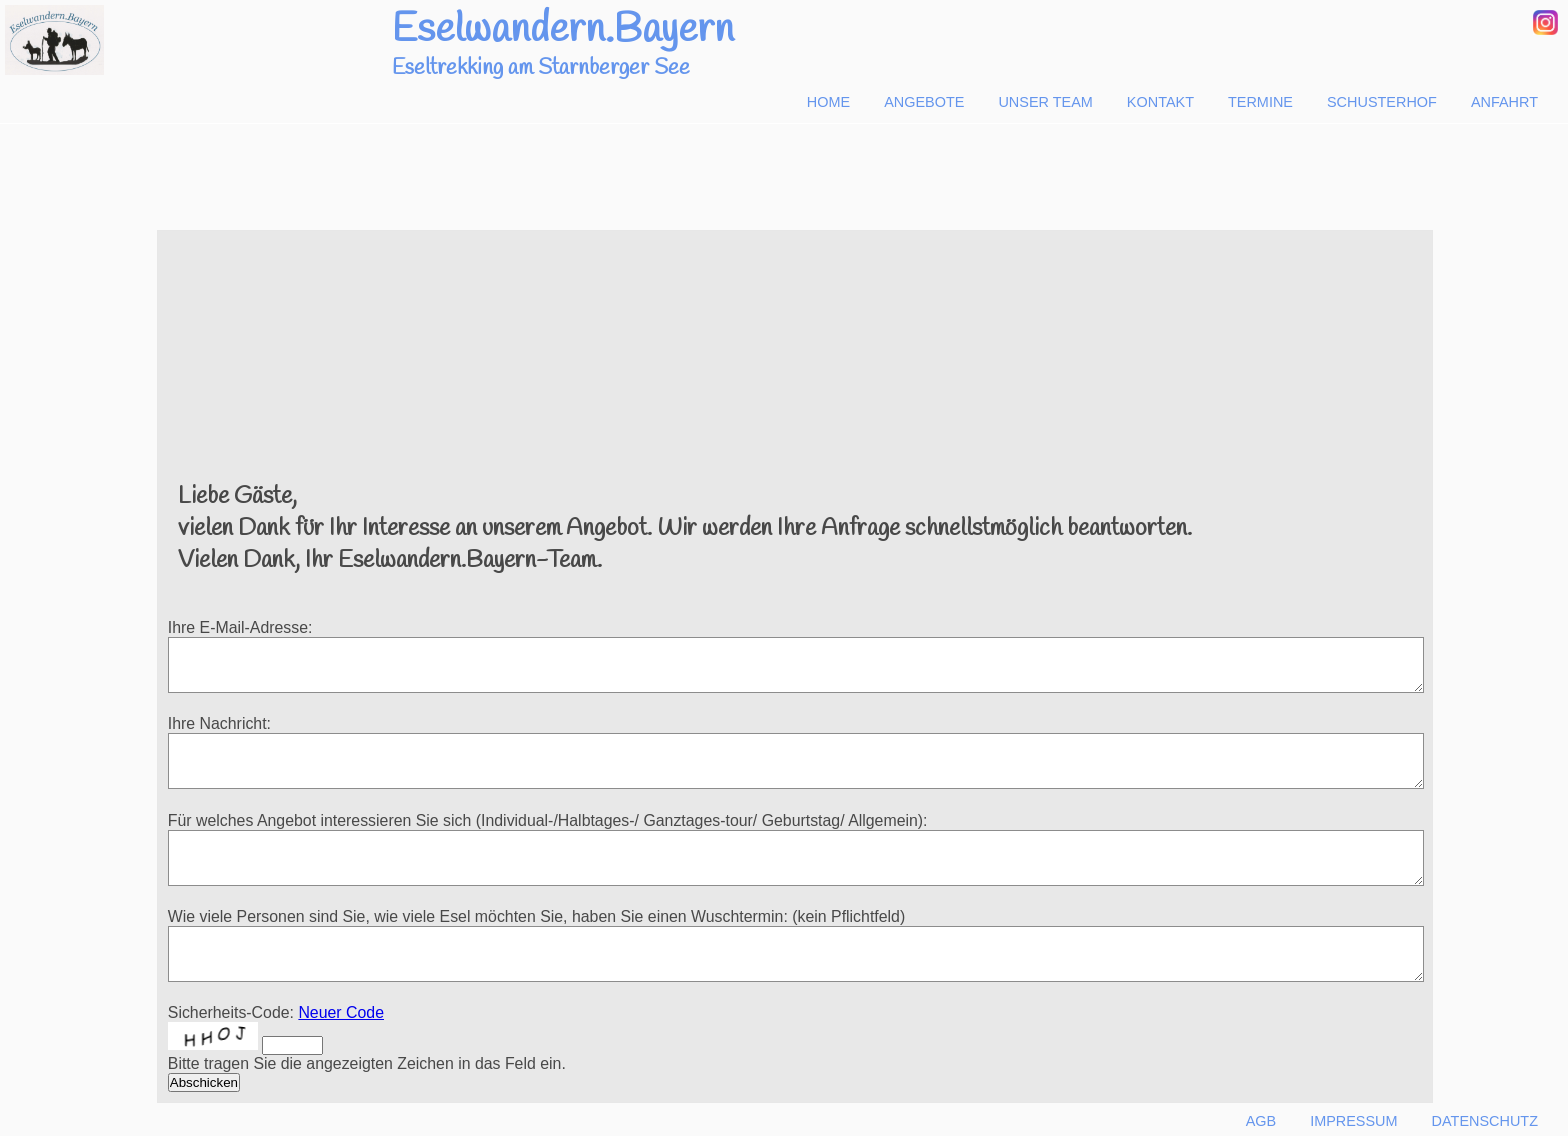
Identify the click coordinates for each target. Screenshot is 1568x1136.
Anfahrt (1504, 102)
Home (828, 102)
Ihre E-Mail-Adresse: (240, 627)
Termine (1260, 102)
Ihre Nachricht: (219, 723)
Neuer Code (341, 1012)
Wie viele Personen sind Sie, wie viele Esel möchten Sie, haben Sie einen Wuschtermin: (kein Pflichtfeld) (536, 916)
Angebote (924, 102)
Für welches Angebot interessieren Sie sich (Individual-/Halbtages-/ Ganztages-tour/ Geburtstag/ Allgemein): (548, 820)
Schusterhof (1382, 102)
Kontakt (1160, 102)
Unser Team (1045, 102)
